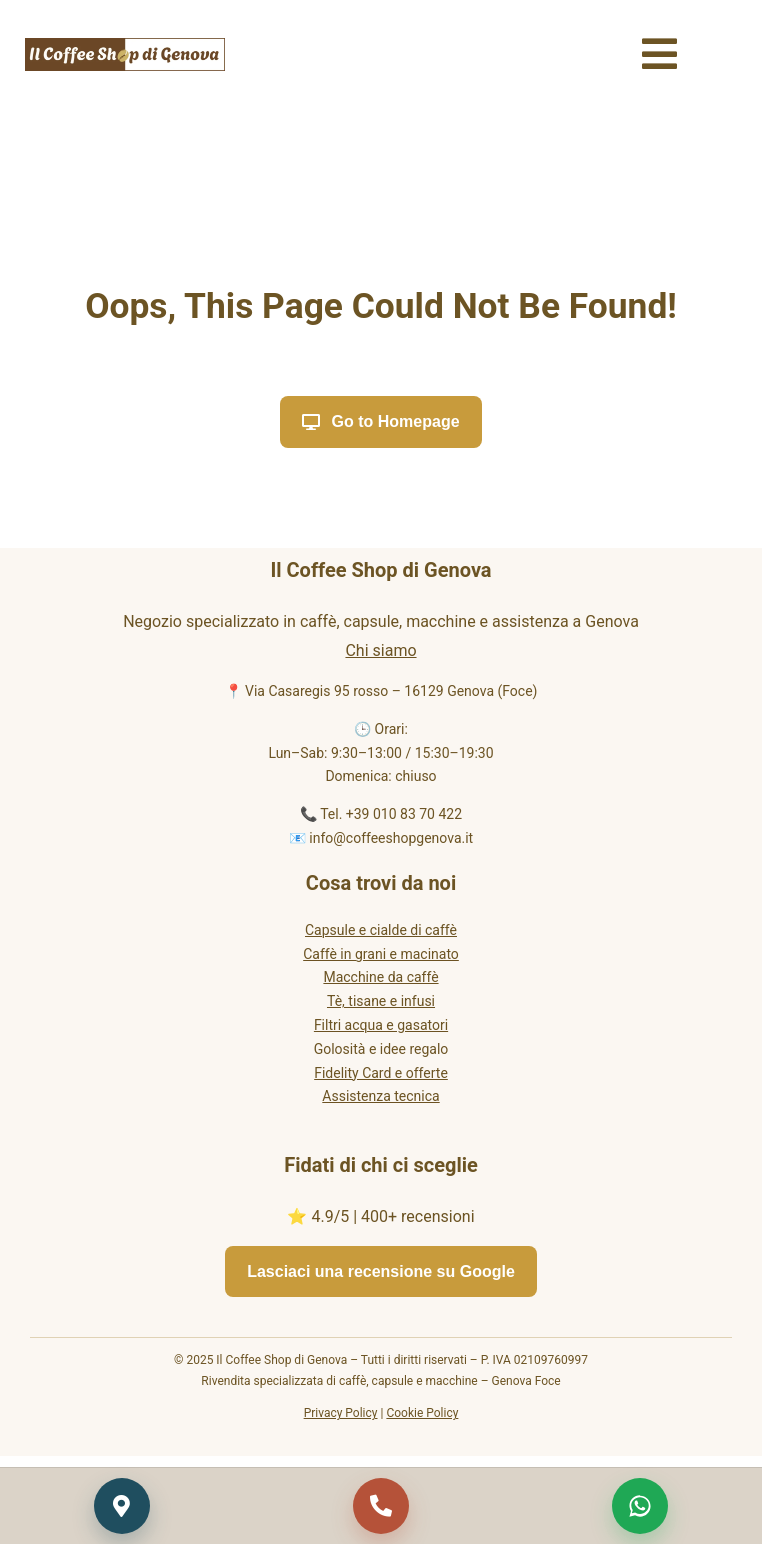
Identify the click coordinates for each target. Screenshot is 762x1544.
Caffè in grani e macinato (381, 954)
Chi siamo (380, 650)
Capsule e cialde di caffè (381, 930)
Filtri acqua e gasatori (381, 1025)
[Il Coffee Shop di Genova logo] (125, 45)
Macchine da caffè (380, 977)
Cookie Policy (422, 1413)
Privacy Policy (341, 1413)
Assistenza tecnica (380, 1096)
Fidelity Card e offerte (381, 1073)
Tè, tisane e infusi (381, 1001)
